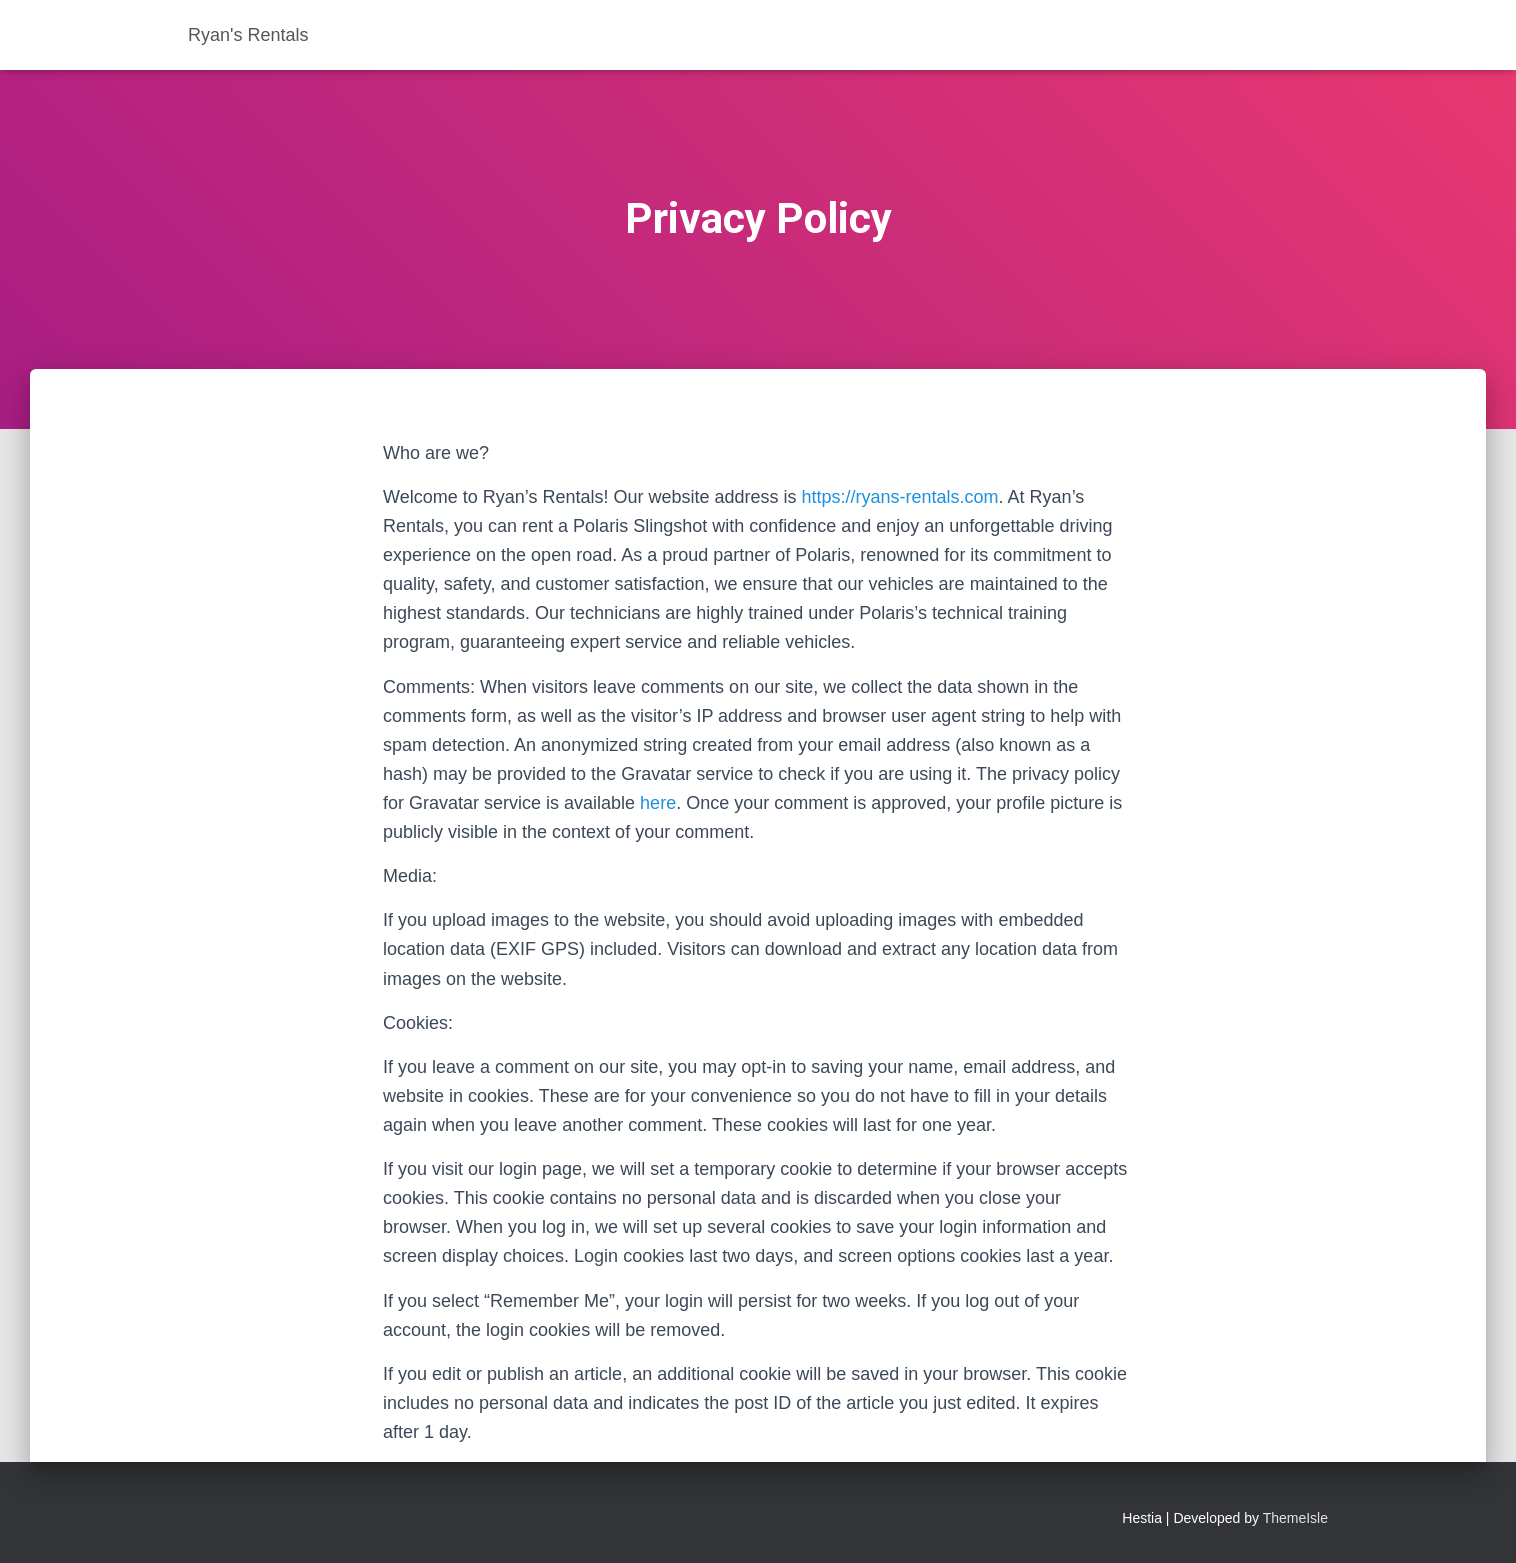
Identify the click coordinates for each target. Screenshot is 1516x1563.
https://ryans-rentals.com (900, 497)
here (658, 803)
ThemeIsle (1295, 1518)
